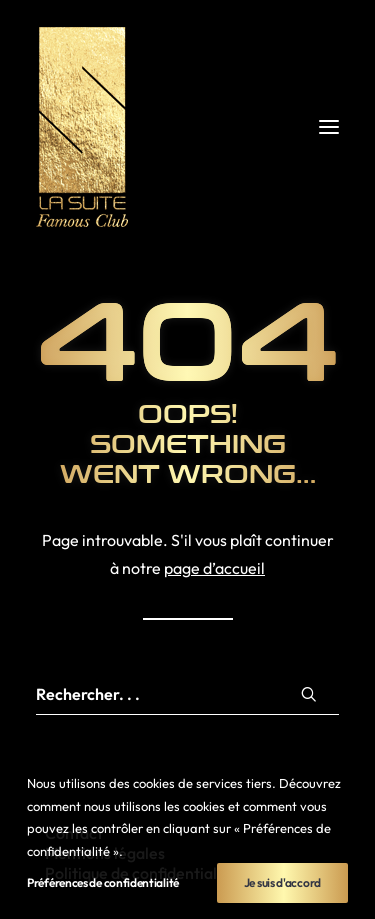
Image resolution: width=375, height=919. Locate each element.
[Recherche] (187, 694)
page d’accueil (214, 568)
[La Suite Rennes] (187, 127)
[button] (329, 127)
